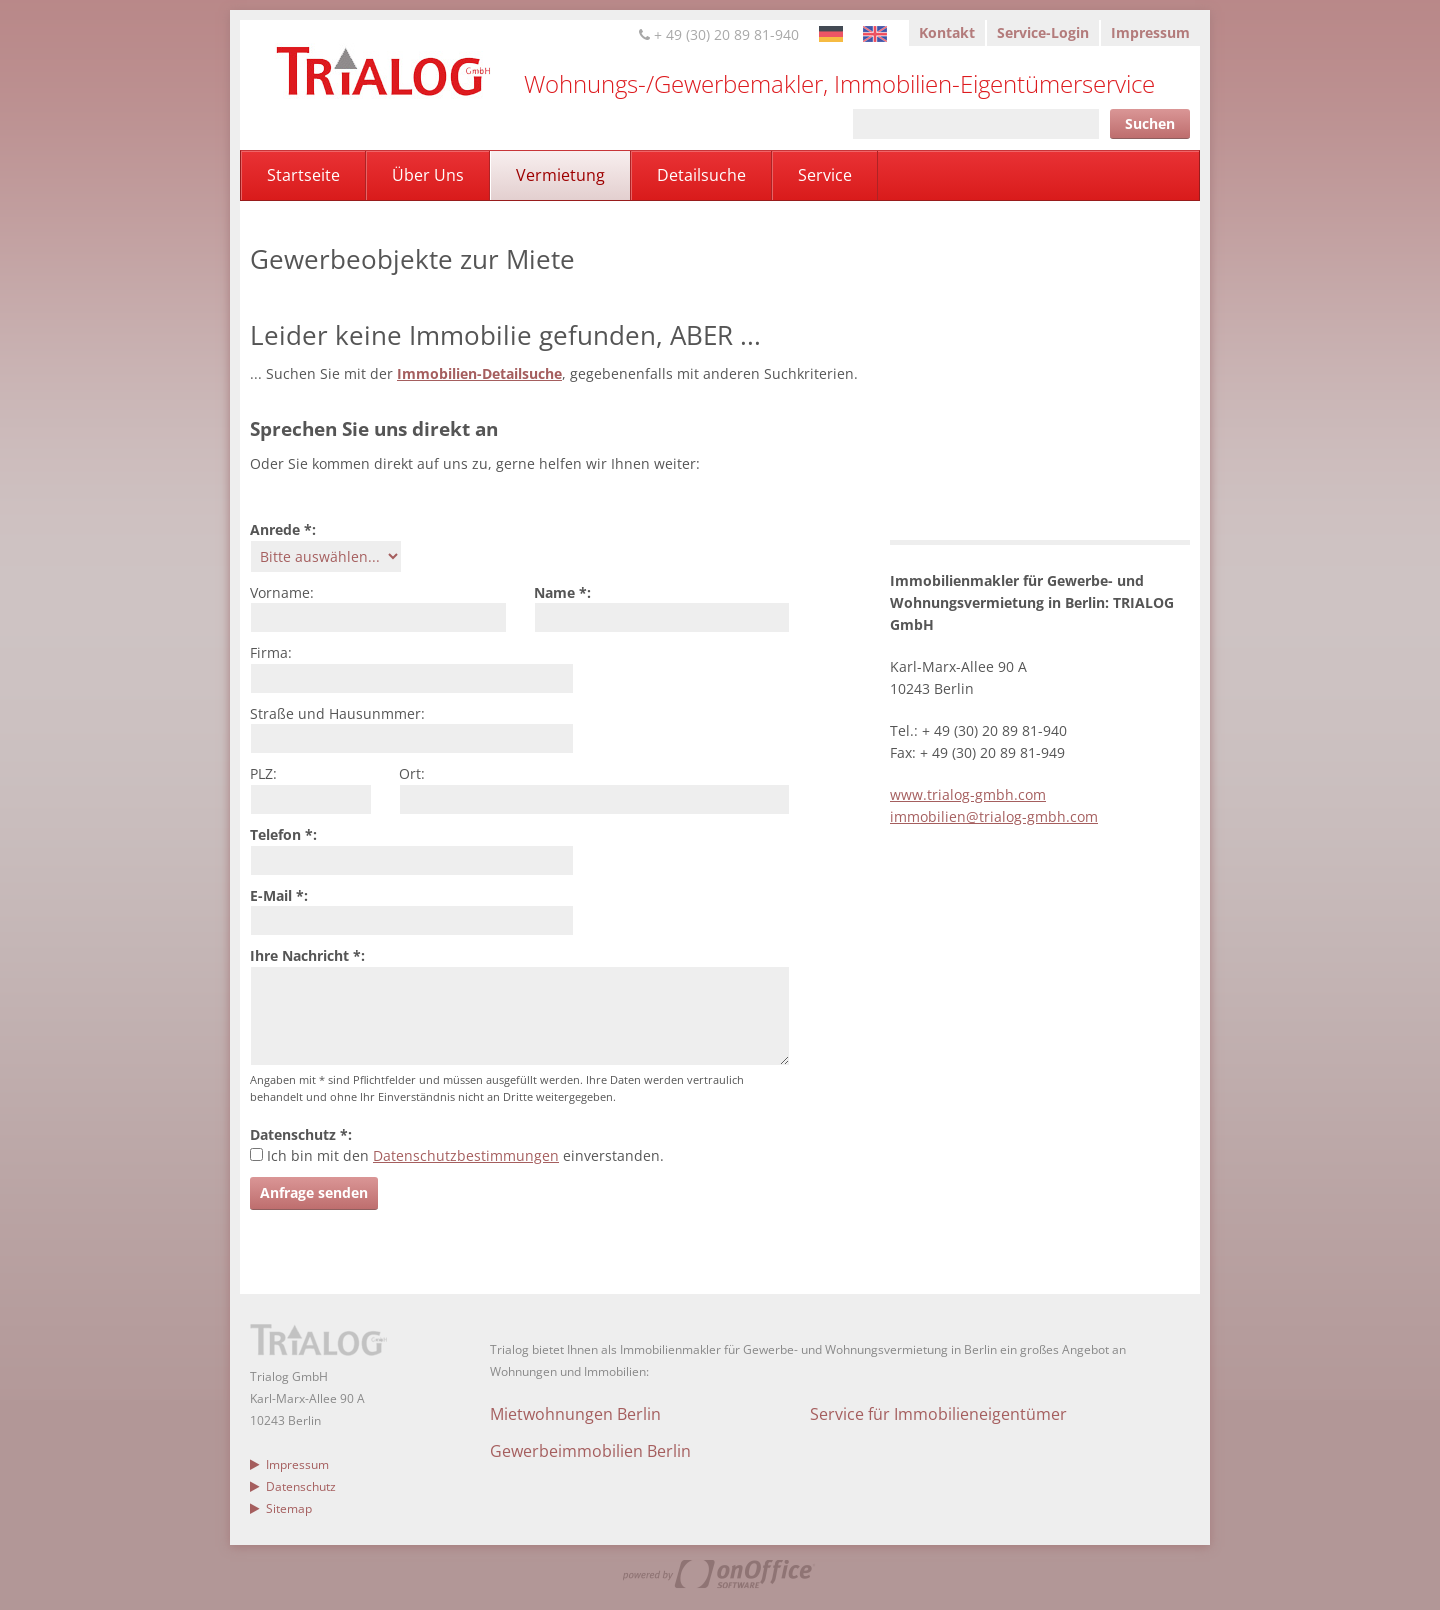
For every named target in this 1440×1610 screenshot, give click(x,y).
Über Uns (428, 175)
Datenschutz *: (301, 1134)
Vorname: (282, 592)
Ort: (412, 773)
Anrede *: (283, 529)
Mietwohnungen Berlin (575, 1414)
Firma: (271, 652)
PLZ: (263, 773)
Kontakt (947, 32)
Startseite (303, 175)
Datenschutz (293, 1486)
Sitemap (281, 1508)
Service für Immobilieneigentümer (938, 1414)
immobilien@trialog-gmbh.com (994, 816)
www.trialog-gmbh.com (968, 794)
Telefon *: (283, 834)
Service (825, 175)
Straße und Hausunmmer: (337, 713)
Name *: (562, 592)
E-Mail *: (279, 895)
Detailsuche (701, 175)
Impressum (1150, 32)
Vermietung (560, 175)
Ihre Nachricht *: (307, 955)
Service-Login (1043, 32)
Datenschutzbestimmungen (466, 1155)
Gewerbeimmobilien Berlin (590, 1451)
